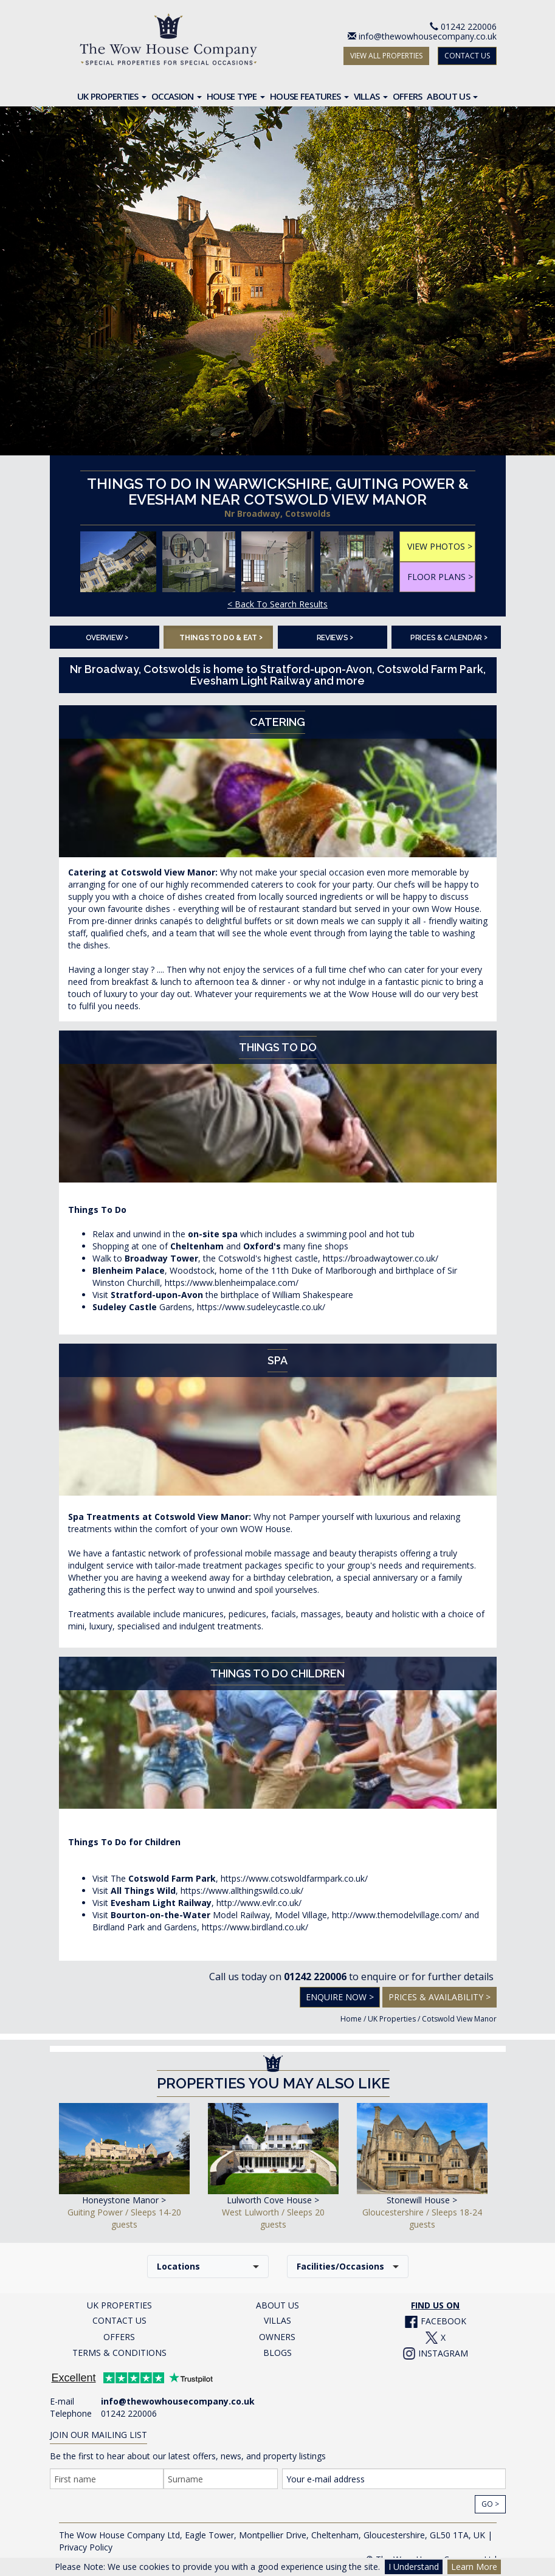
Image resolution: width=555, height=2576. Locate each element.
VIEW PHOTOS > (439, 546)
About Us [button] (452, 96)
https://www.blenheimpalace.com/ (231, 1282)
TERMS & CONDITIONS (119, 2352)
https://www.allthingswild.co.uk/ (242, 1890)
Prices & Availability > (439, 1997)
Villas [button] (371, 96)
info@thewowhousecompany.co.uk (428, 36)
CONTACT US (467, 55)
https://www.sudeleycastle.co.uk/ (261, 1307)
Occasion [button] (176, 96)
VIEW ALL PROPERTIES (386, 55)
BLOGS (277, 2352)
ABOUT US (277, 2305)
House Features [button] (309, 96)
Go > (490, 2504)
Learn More (474, 2566)
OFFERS (119, 2337)
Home (351, 2019)
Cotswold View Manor (459, 2019)
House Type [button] (236, 96)
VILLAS (277, 2320)
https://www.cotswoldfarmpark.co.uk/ (294, 1878)
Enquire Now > (340, 1997)
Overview (107, 637)
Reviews (335, 637)
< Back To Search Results (277, 604)
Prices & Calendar (449, 637)
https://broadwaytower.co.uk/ (380, 1258)
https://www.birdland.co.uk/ (255, 1927)
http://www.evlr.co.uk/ (259, 1902)
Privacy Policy (85, 2547)
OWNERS (277, 2337)
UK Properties (392, 2019)
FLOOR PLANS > (440, 576)
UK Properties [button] (112, 96)
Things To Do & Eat (220, 637)
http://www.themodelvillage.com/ (397, 1915)
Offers (407, 96)
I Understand (413, 2566)
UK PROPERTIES (119, 2305)
